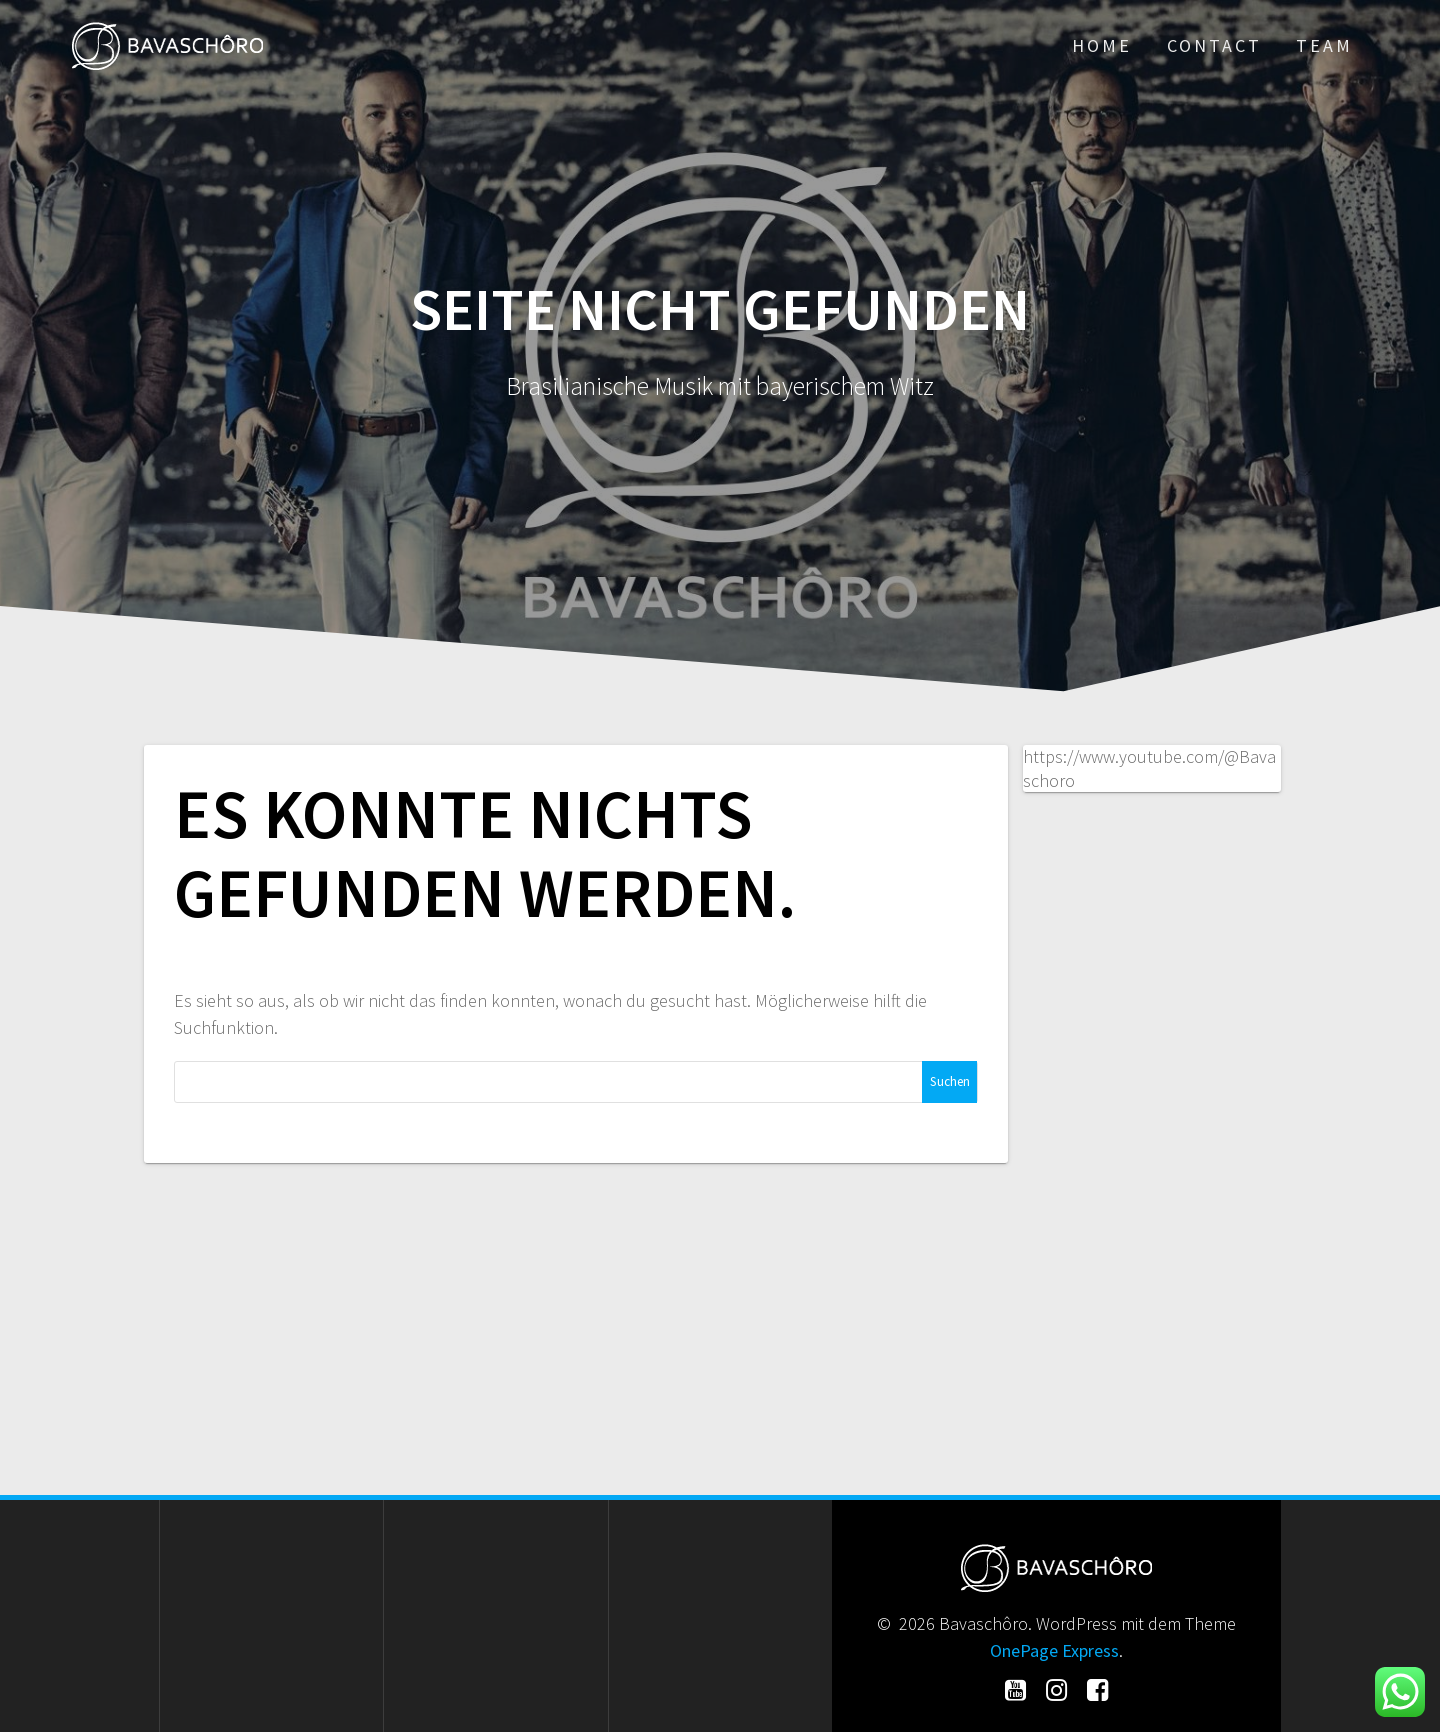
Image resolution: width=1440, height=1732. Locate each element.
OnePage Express (1054, 1650)
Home (1102, 45)
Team (1324, 45)
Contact (1214, 45)
